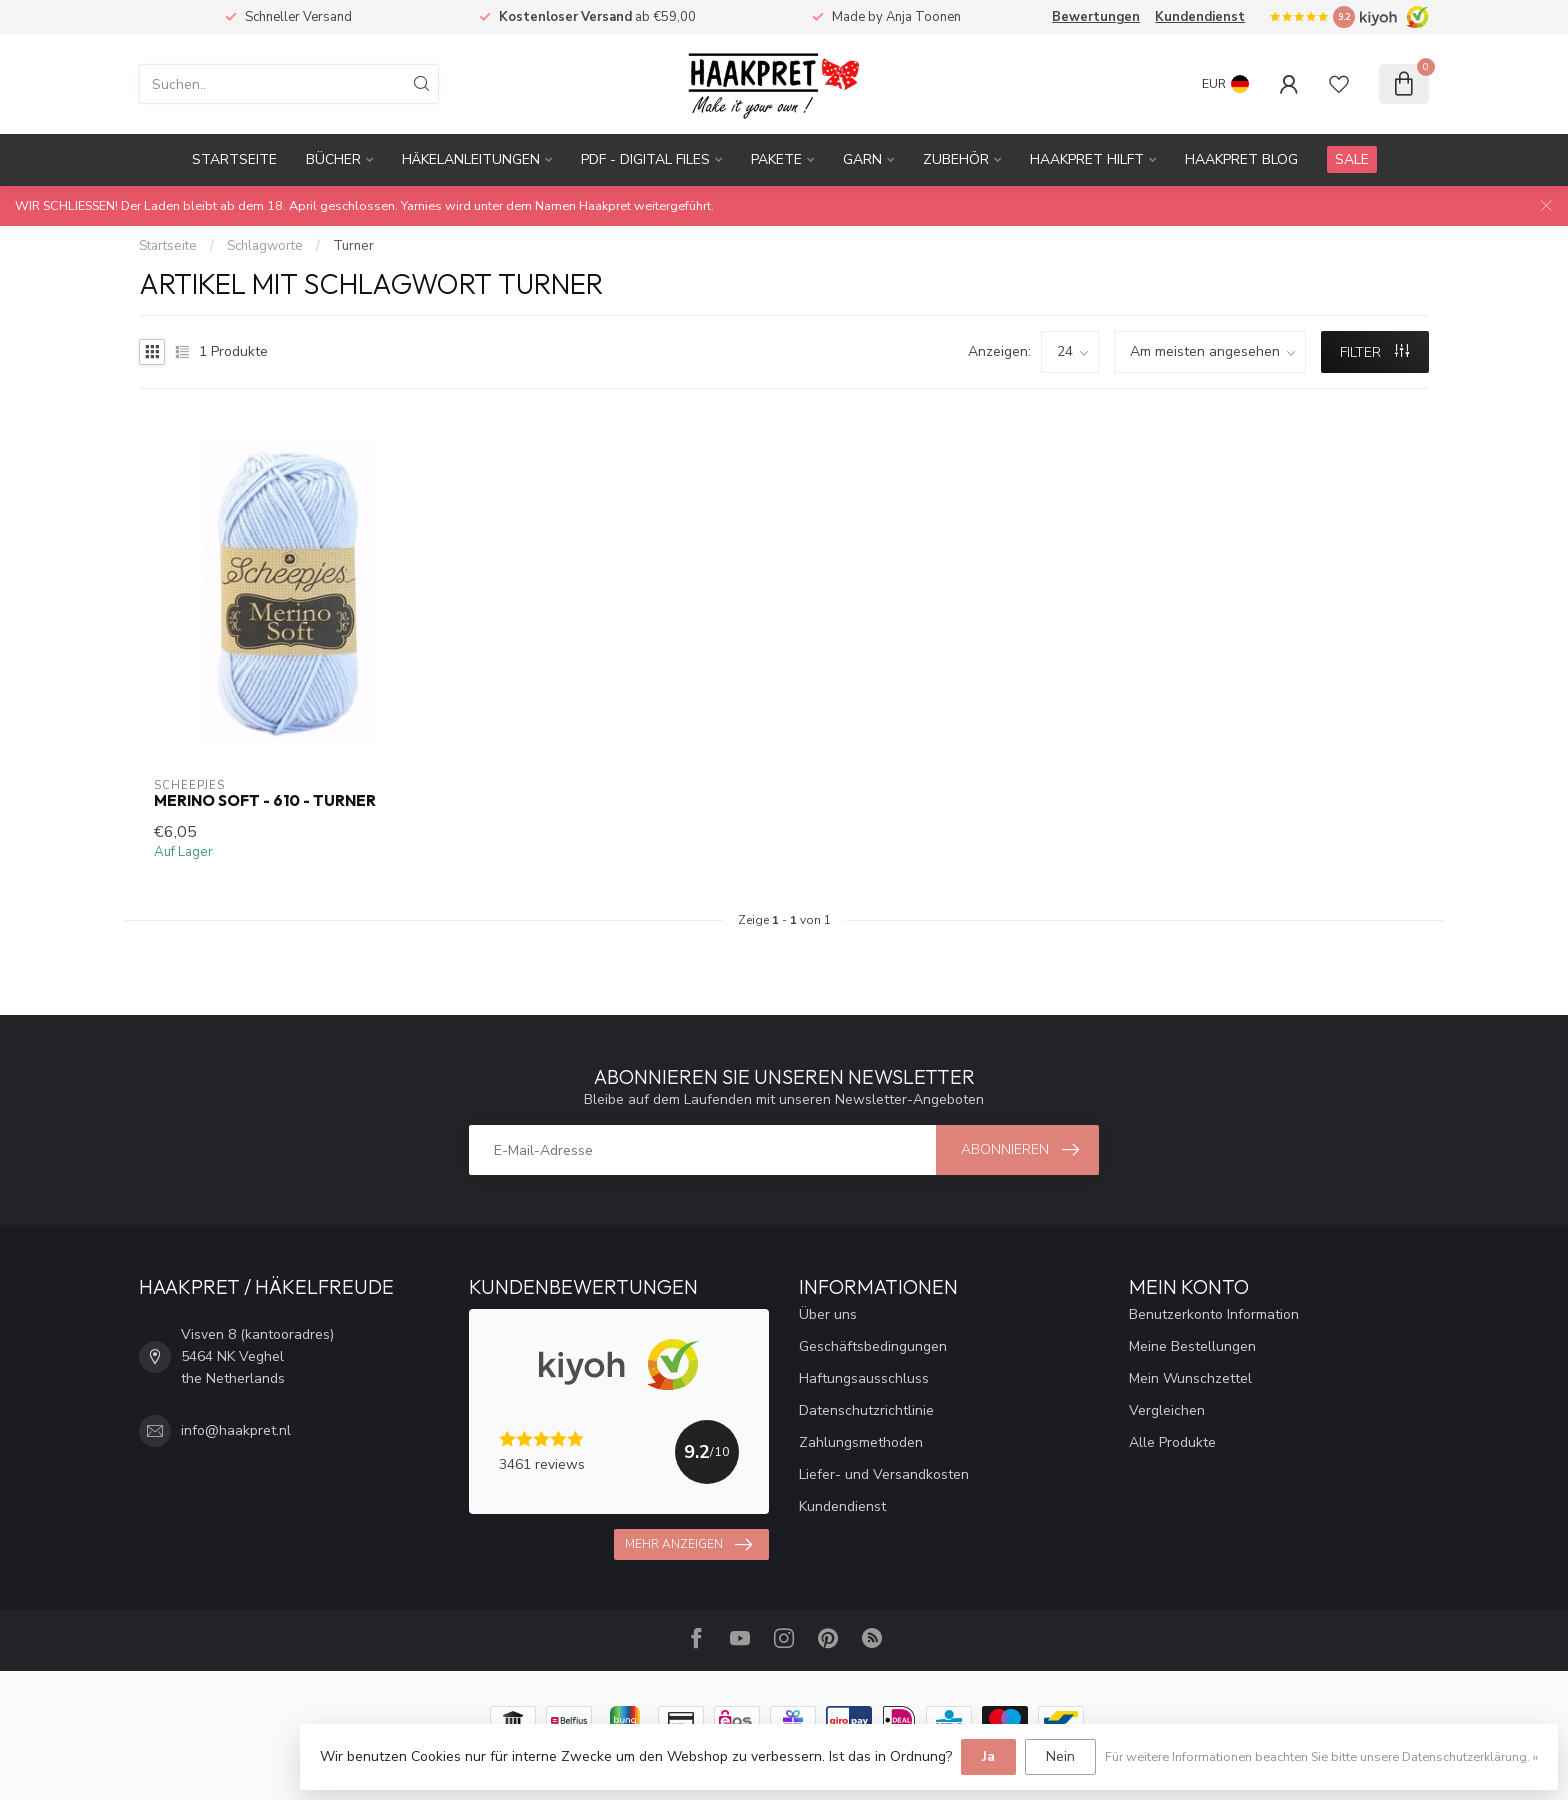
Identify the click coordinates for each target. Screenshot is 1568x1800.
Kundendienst (1200, 17)
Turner (353, 246)
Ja (988, 1756)
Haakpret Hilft (1087, 159)
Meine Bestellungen (1192, 1346)
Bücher (333, 159)
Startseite (234, 159)
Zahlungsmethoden (861, 1442)
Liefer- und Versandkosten (884, 1474)
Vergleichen (1167, 1410)
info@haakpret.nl (236, 1430)
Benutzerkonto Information (1214, 1314)
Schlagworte (265, 246)
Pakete (776, 159)
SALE (1352, 159)
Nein (1060, 1756)
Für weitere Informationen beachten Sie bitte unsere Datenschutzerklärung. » (1321, 1756)
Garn (862, 159)
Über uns (828, 1314)
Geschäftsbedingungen (873, 1346)
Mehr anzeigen (688, 1545)
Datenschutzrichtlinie (866, 1410)
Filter (1374, 352)
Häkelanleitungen (471, 159)
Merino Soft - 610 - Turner (265, 801)
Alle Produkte (1172, 1442)
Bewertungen (1096, 17)
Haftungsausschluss (864, 1378)
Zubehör (956, 159)
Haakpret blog (1241, 159)
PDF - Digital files (645, 159)
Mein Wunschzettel (1190, 1378)
